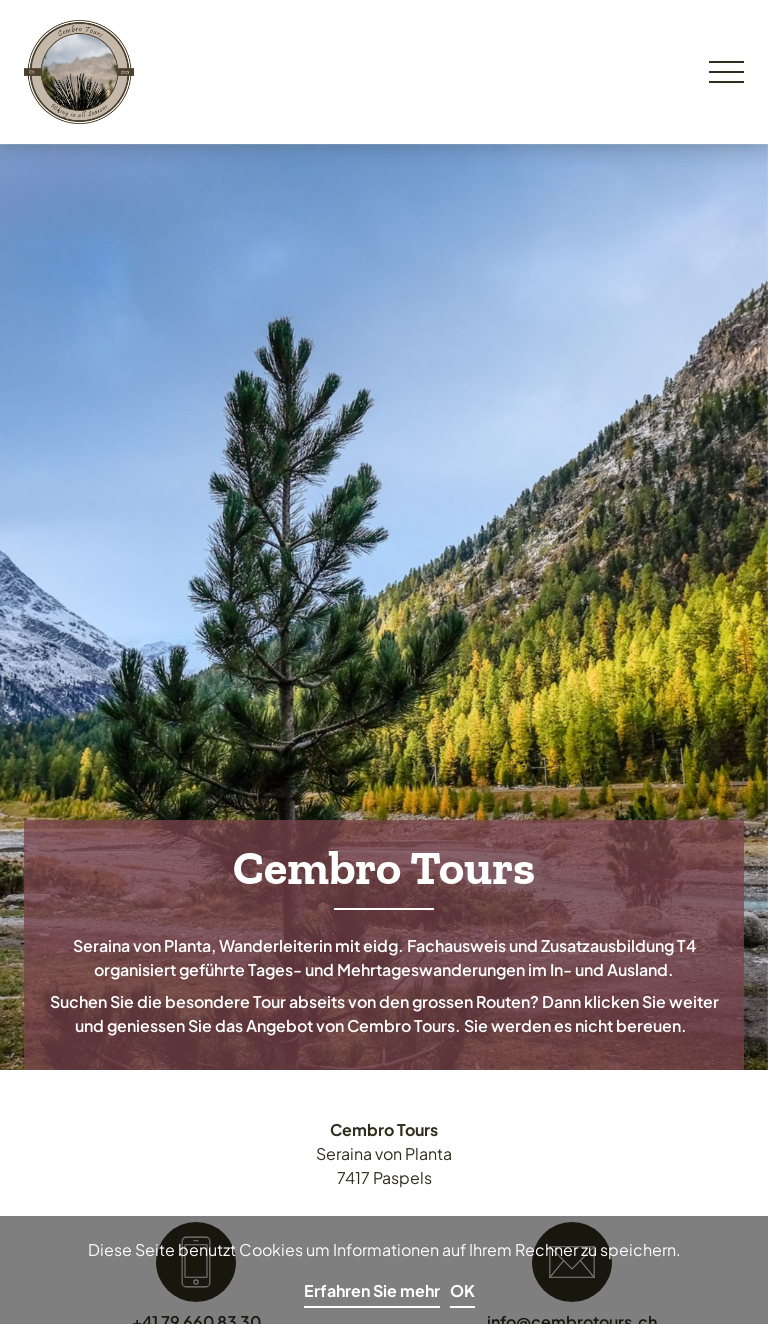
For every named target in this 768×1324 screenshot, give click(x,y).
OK (462, 1290)
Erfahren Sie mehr (372, 1290)
